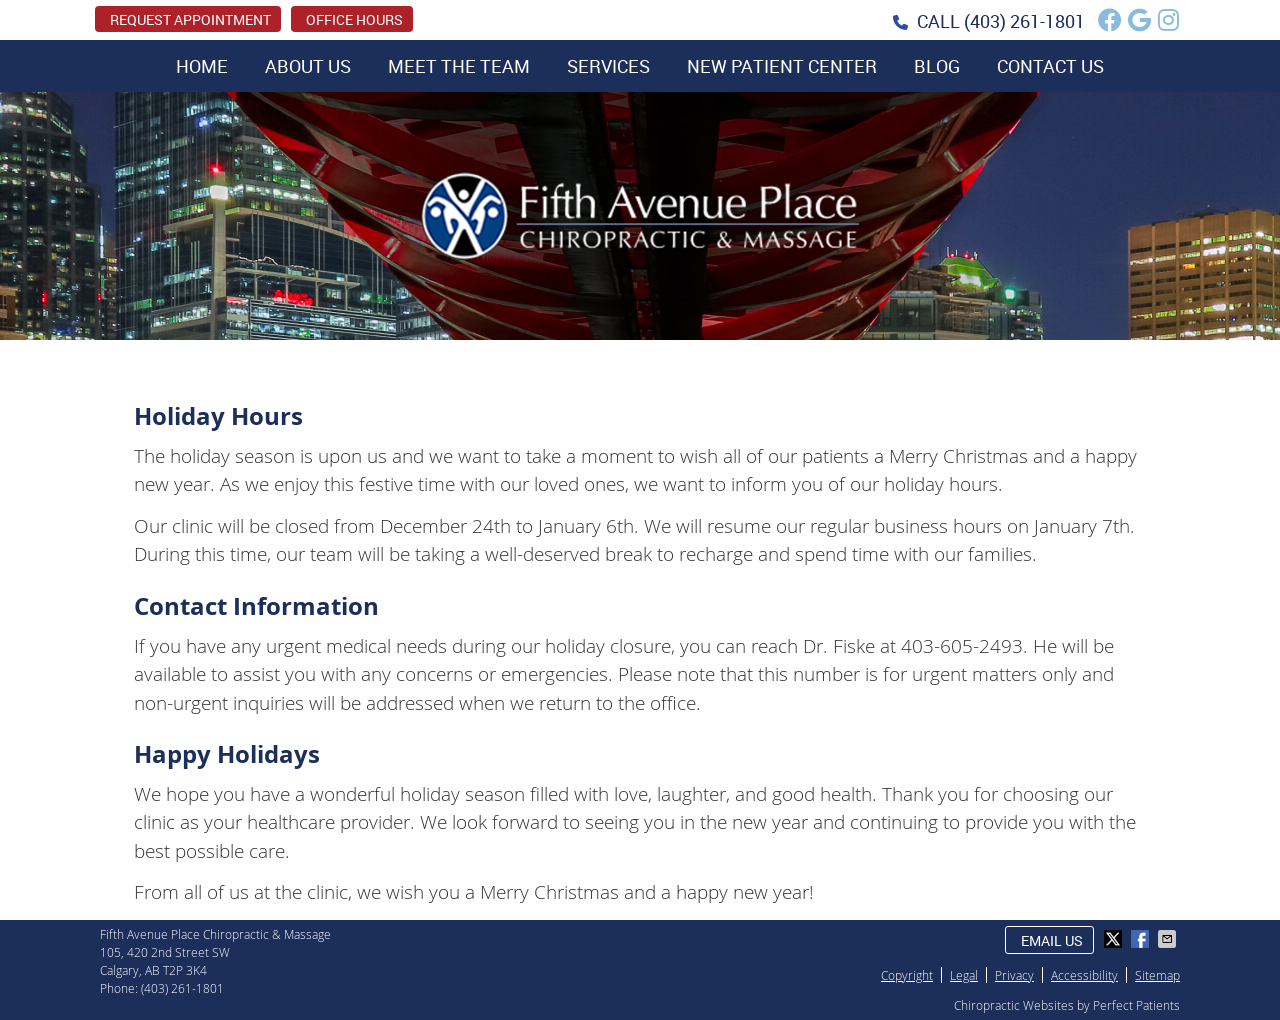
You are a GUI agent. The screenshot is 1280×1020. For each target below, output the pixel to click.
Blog (937, 66)
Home (202, 66)
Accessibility (1084, 975)
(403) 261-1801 (1024, 21)
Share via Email (1169, 939)
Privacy (1014, 975)
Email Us (1052, 940)
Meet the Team (459, 66)
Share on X (1115, 939)
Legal (964, 975)
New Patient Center (782, 66)
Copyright (907, 975)
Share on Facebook (1142, 939)
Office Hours (354, 19)
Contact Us (1050, 66)
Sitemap (1157, 975)
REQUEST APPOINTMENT (190, 19)
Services (608, 66)
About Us (308, 66)
